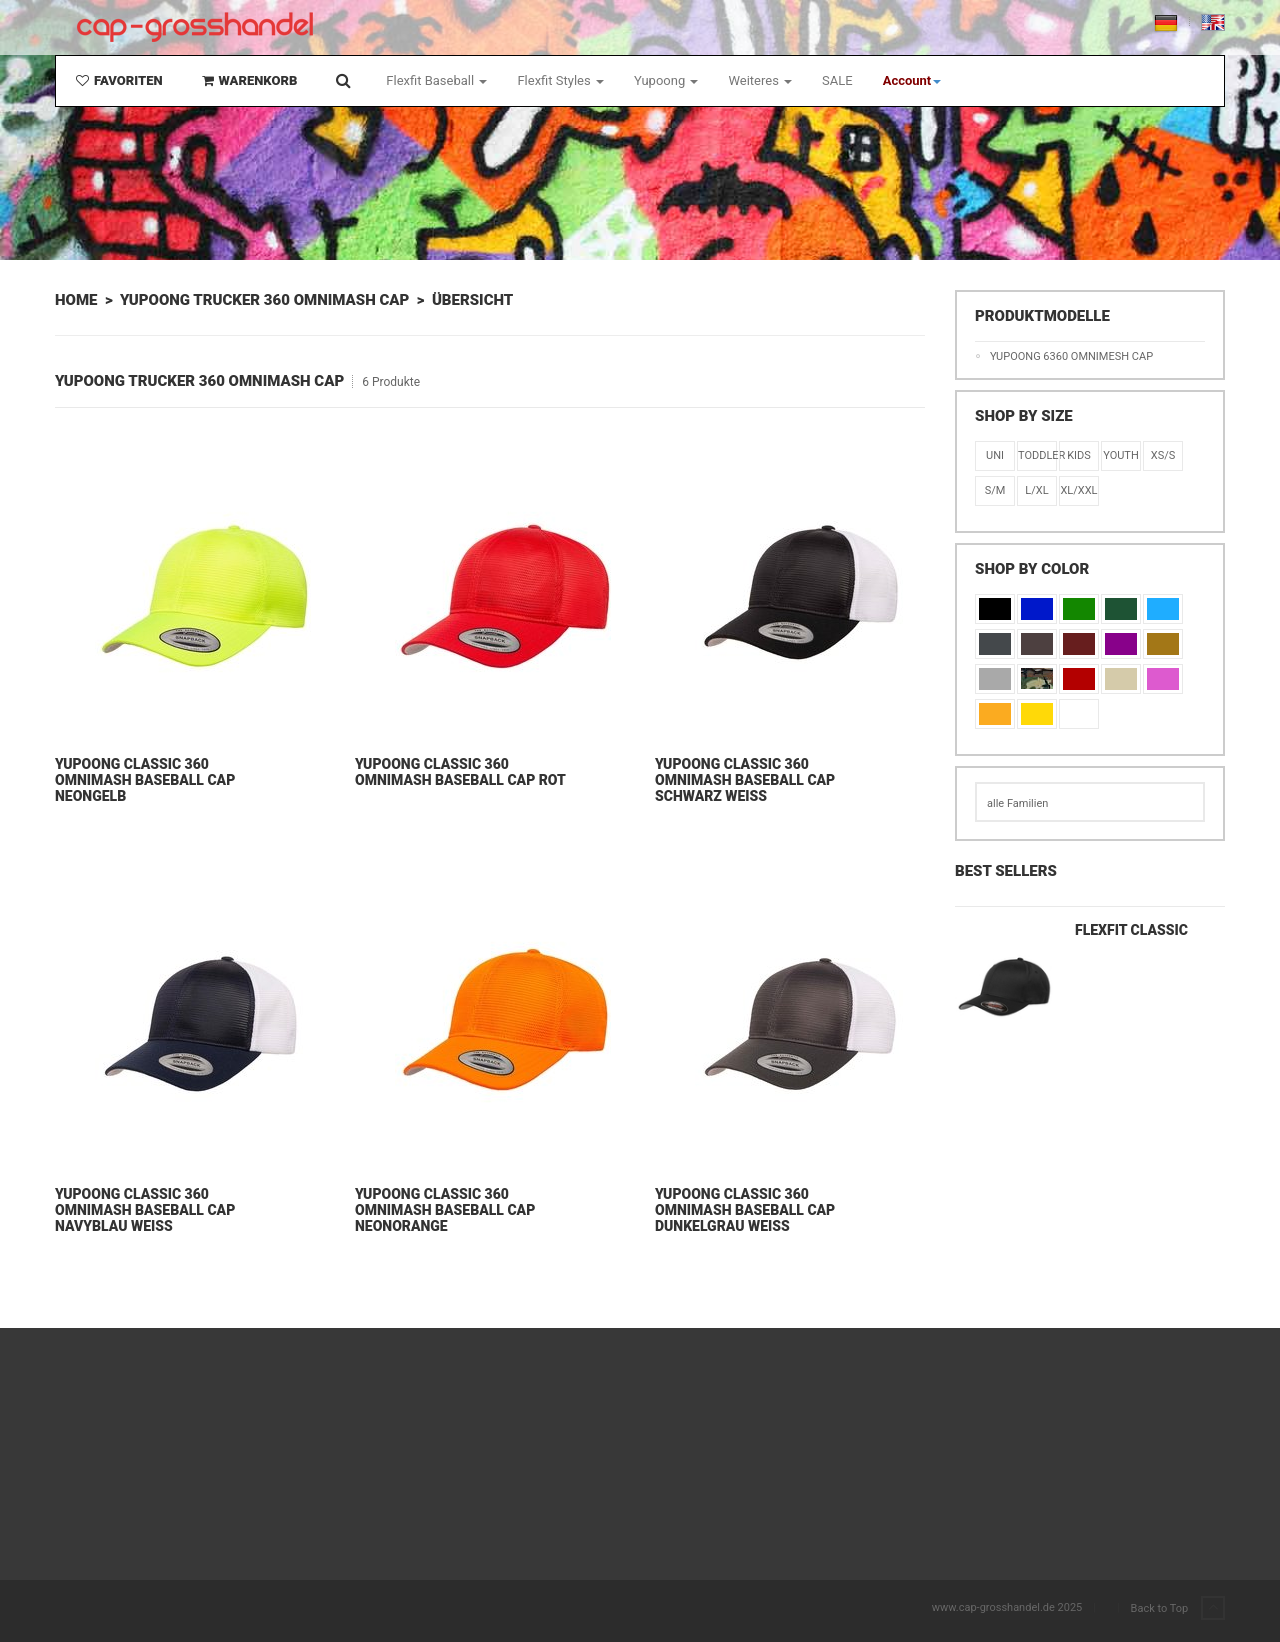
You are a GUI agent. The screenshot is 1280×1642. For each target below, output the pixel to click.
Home (76, 300)
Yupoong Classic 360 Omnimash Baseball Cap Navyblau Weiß (145, 1210)
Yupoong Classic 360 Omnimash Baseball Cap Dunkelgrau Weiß (745, 1210)
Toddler (1037, 455)
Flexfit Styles (560, 80)
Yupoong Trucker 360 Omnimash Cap (264, 300)
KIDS (1079, 455)
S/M (995, 490)
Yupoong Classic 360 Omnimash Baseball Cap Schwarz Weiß (745, 780)
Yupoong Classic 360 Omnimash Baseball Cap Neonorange (445, 1210)
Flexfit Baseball (436, 80)
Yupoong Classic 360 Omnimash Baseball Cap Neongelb (145, 780)
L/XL (1036, 490)
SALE (837, 80)
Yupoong (666, 80)
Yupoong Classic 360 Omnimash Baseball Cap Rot (460, 772)
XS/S (1163, 455)
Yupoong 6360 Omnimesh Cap (1071, 356)
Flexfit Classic (1131, 930)
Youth (1121, 455)
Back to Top (1178, 1609)
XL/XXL (1078, 490)
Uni (995, 455)
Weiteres (760, 80)
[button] (912, 81)
